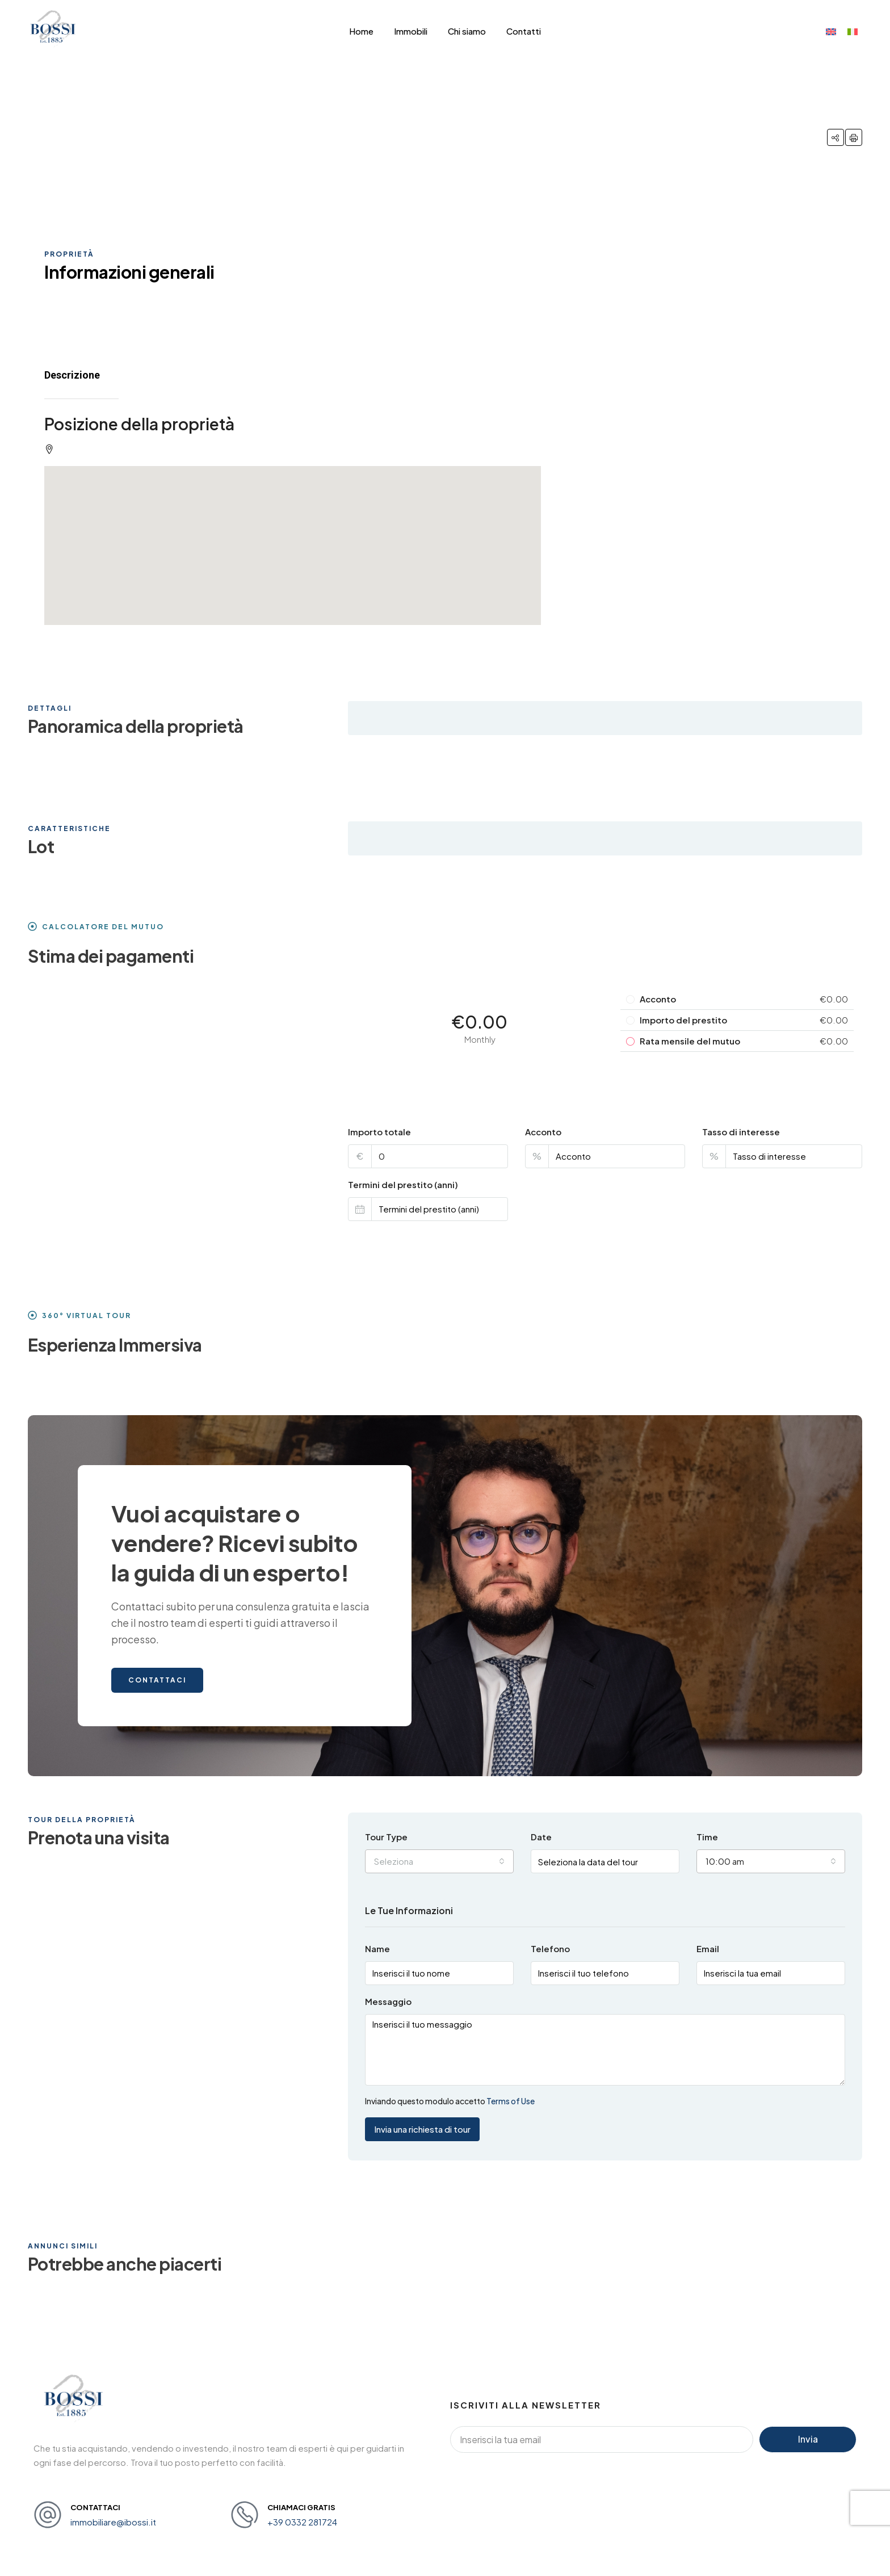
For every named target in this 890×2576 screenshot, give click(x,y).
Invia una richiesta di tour (422, 2129)
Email (707, 1948)
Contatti (523, 31)
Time (707, 1836)
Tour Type (386, 1836)
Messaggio (388, 2001)
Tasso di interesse (741, 1131)
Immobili (410, 31)
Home (361, 31)
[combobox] (439, 1861)
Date (541, 1836)
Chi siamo (467, 31)
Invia (808, 2439)
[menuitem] (831, 31)
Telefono (550, 1948)
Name (377, 1948)
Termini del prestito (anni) (403, 1184)
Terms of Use (510, 2101)
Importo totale (379, 1131)
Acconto (543, 1131)
